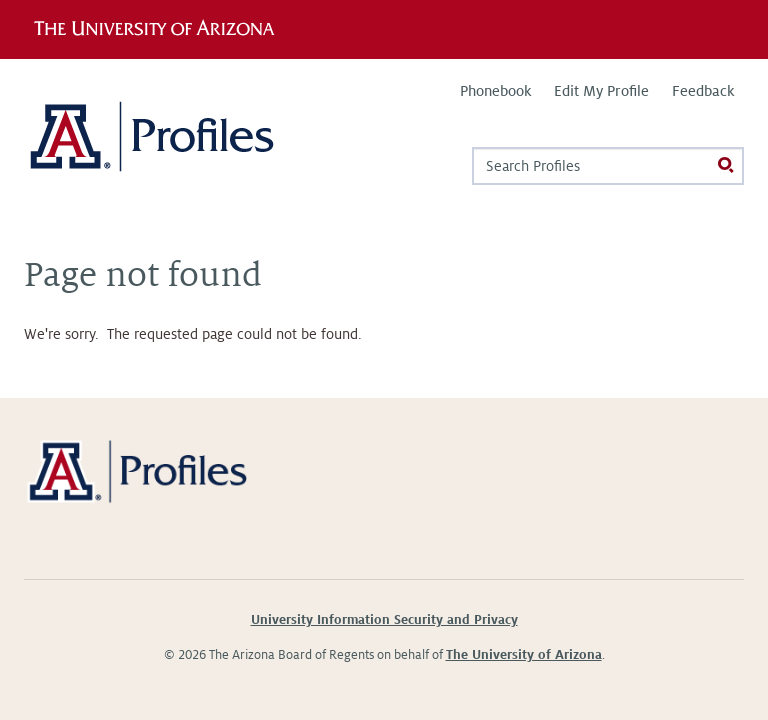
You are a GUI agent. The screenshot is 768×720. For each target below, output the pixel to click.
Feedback (703, 91)
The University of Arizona (524, 655)
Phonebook (495, 91)
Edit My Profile (601, 91)
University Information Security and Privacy (384, 620)
